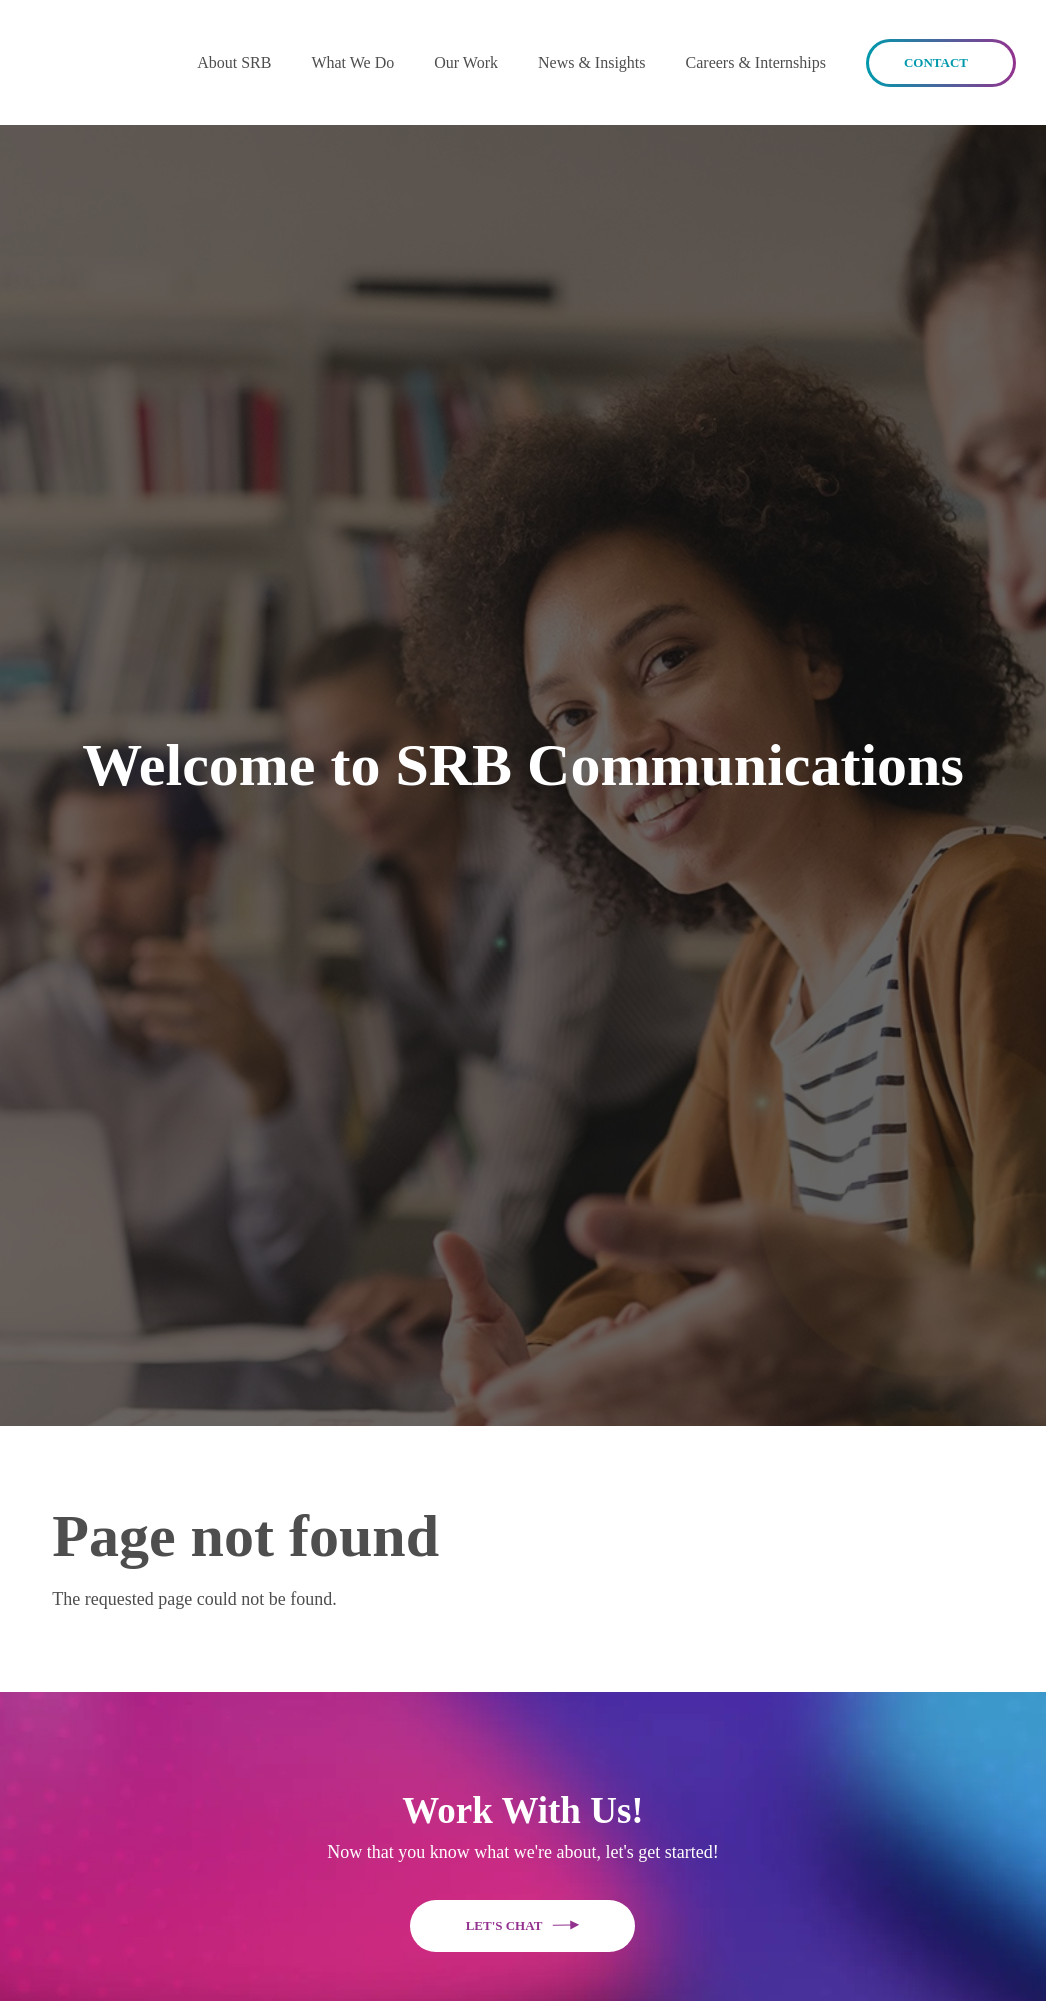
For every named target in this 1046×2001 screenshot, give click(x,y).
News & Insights (592, 62)
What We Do (352, 62)
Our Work (466, 62)
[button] (234, 62)
